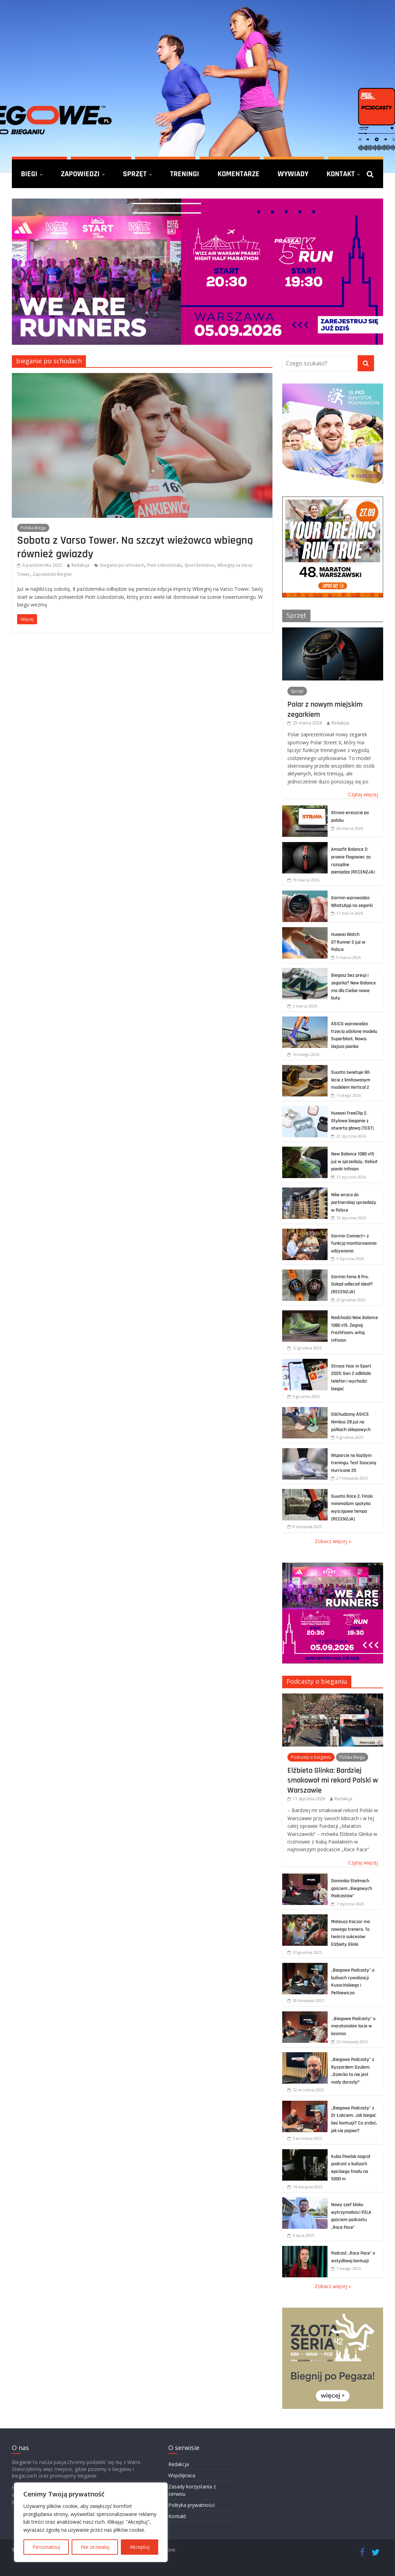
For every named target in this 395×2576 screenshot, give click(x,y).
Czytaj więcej (363, 794)
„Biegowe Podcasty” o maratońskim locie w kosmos (353, 2026)
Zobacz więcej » (333, 1541)
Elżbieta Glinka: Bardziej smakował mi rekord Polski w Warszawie (332, 1780)
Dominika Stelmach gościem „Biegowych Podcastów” (351, 1888)
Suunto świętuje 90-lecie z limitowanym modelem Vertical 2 (351, 1080)
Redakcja (80, 565)
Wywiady (293, 174)
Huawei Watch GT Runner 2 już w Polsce (348, 942)
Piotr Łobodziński (164, 565)
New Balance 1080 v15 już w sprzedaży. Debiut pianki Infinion (354, 1161)
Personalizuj (46, 2547)
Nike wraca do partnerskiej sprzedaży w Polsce (353, 1202)
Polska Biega (33, 528)
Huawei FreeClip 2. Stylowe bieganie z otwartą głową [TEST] (352, 1121)
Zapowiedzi (80, 174)
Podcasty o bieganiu (316, 1681)
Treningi (184, 174)
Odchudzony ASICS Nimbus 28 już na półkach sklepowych (351, 1422)
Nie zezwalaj (95, 2547)
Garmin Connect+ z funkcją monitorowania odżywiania (353, 1243)
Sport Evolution (199, 565)
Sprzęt (135, 174)
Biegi (29, 174)
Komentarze (238, 174)
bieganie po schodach (122, 565)
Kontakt (341, 174)
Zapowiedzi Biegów (52, 574)
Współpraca (181, 2475)
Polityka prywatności (191, 2505)
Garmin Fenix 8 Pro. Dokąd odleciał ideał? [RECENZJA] (352, 1284)
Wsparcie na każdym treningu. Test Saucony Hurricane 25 (353, 1463)
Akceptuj (139, 2547)
